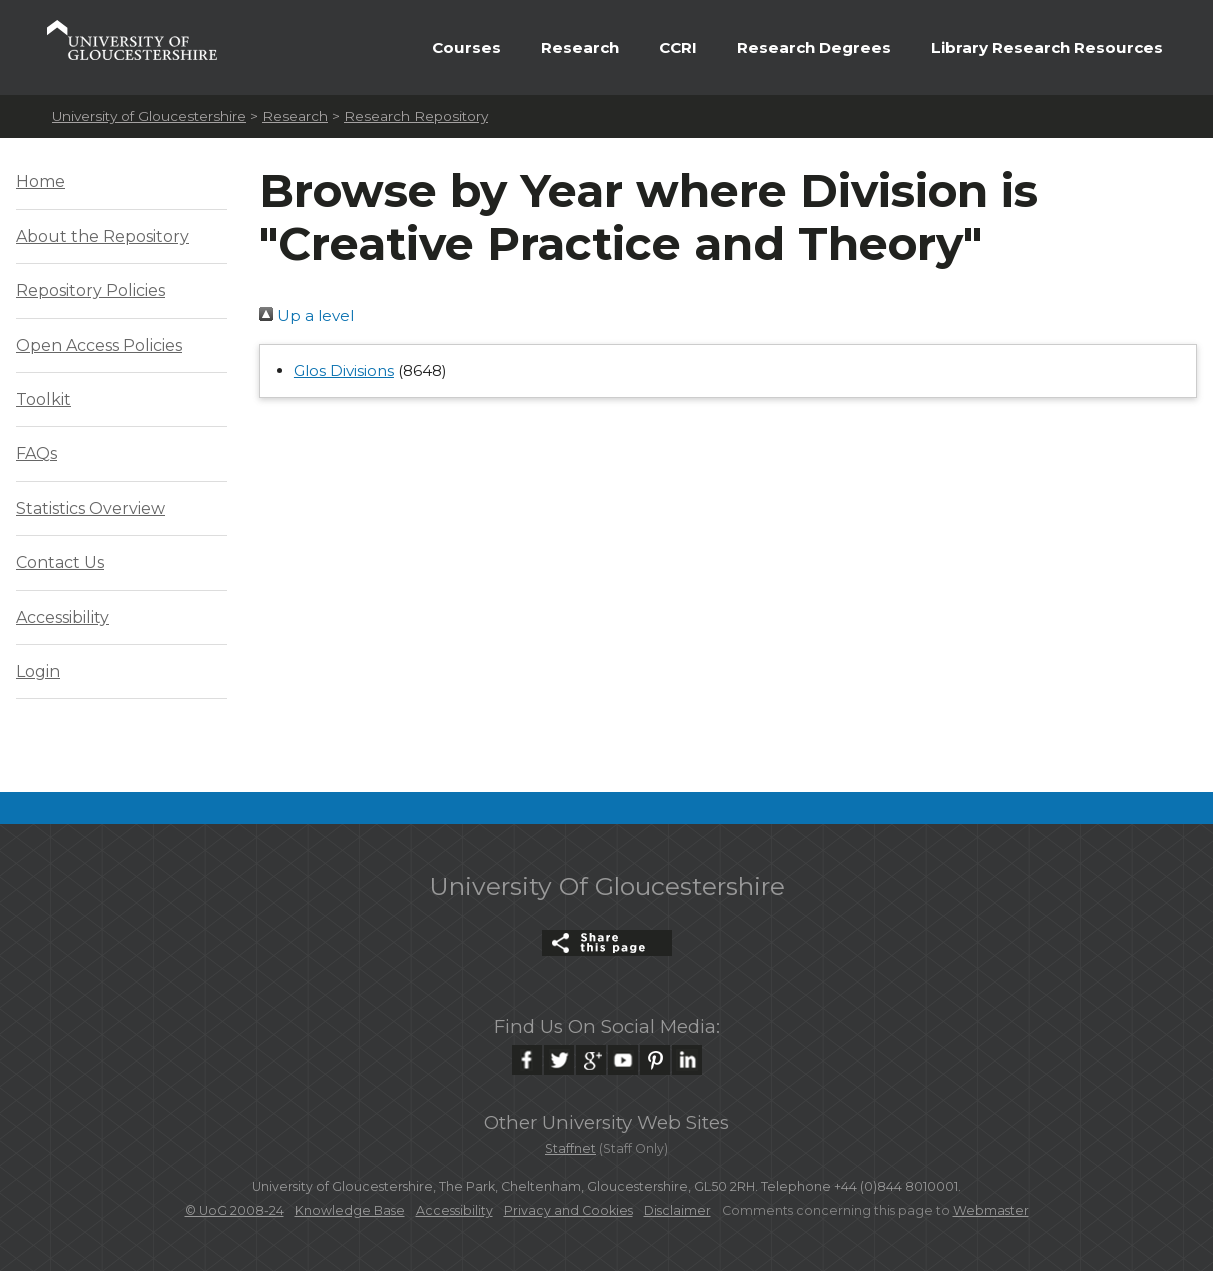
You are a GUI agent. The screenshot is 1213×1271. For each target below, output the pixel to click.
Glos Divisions (344, 370)
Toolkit (43, 399)
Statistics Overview (90, 508)
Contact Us (60, 562)
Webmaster (991, 1210)
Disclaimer (677, 1210)
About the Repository (102, 236)
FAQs (36, 453)
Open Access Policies (99, 345)
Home (40, 181)
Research (580, 47)
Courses (466, 47)
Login (38, 671)
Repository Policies (90, 290)
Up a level (306, 315)
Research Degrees (814, 47)
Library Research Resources (1047, 47)
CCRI (678, 47)
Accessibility (62, 617)
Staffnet (570, 1148)
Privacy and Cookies (568, 1210)
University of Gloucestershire (149, 116)
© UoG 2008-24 (234, 1210)
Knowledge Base (350, 1210)
